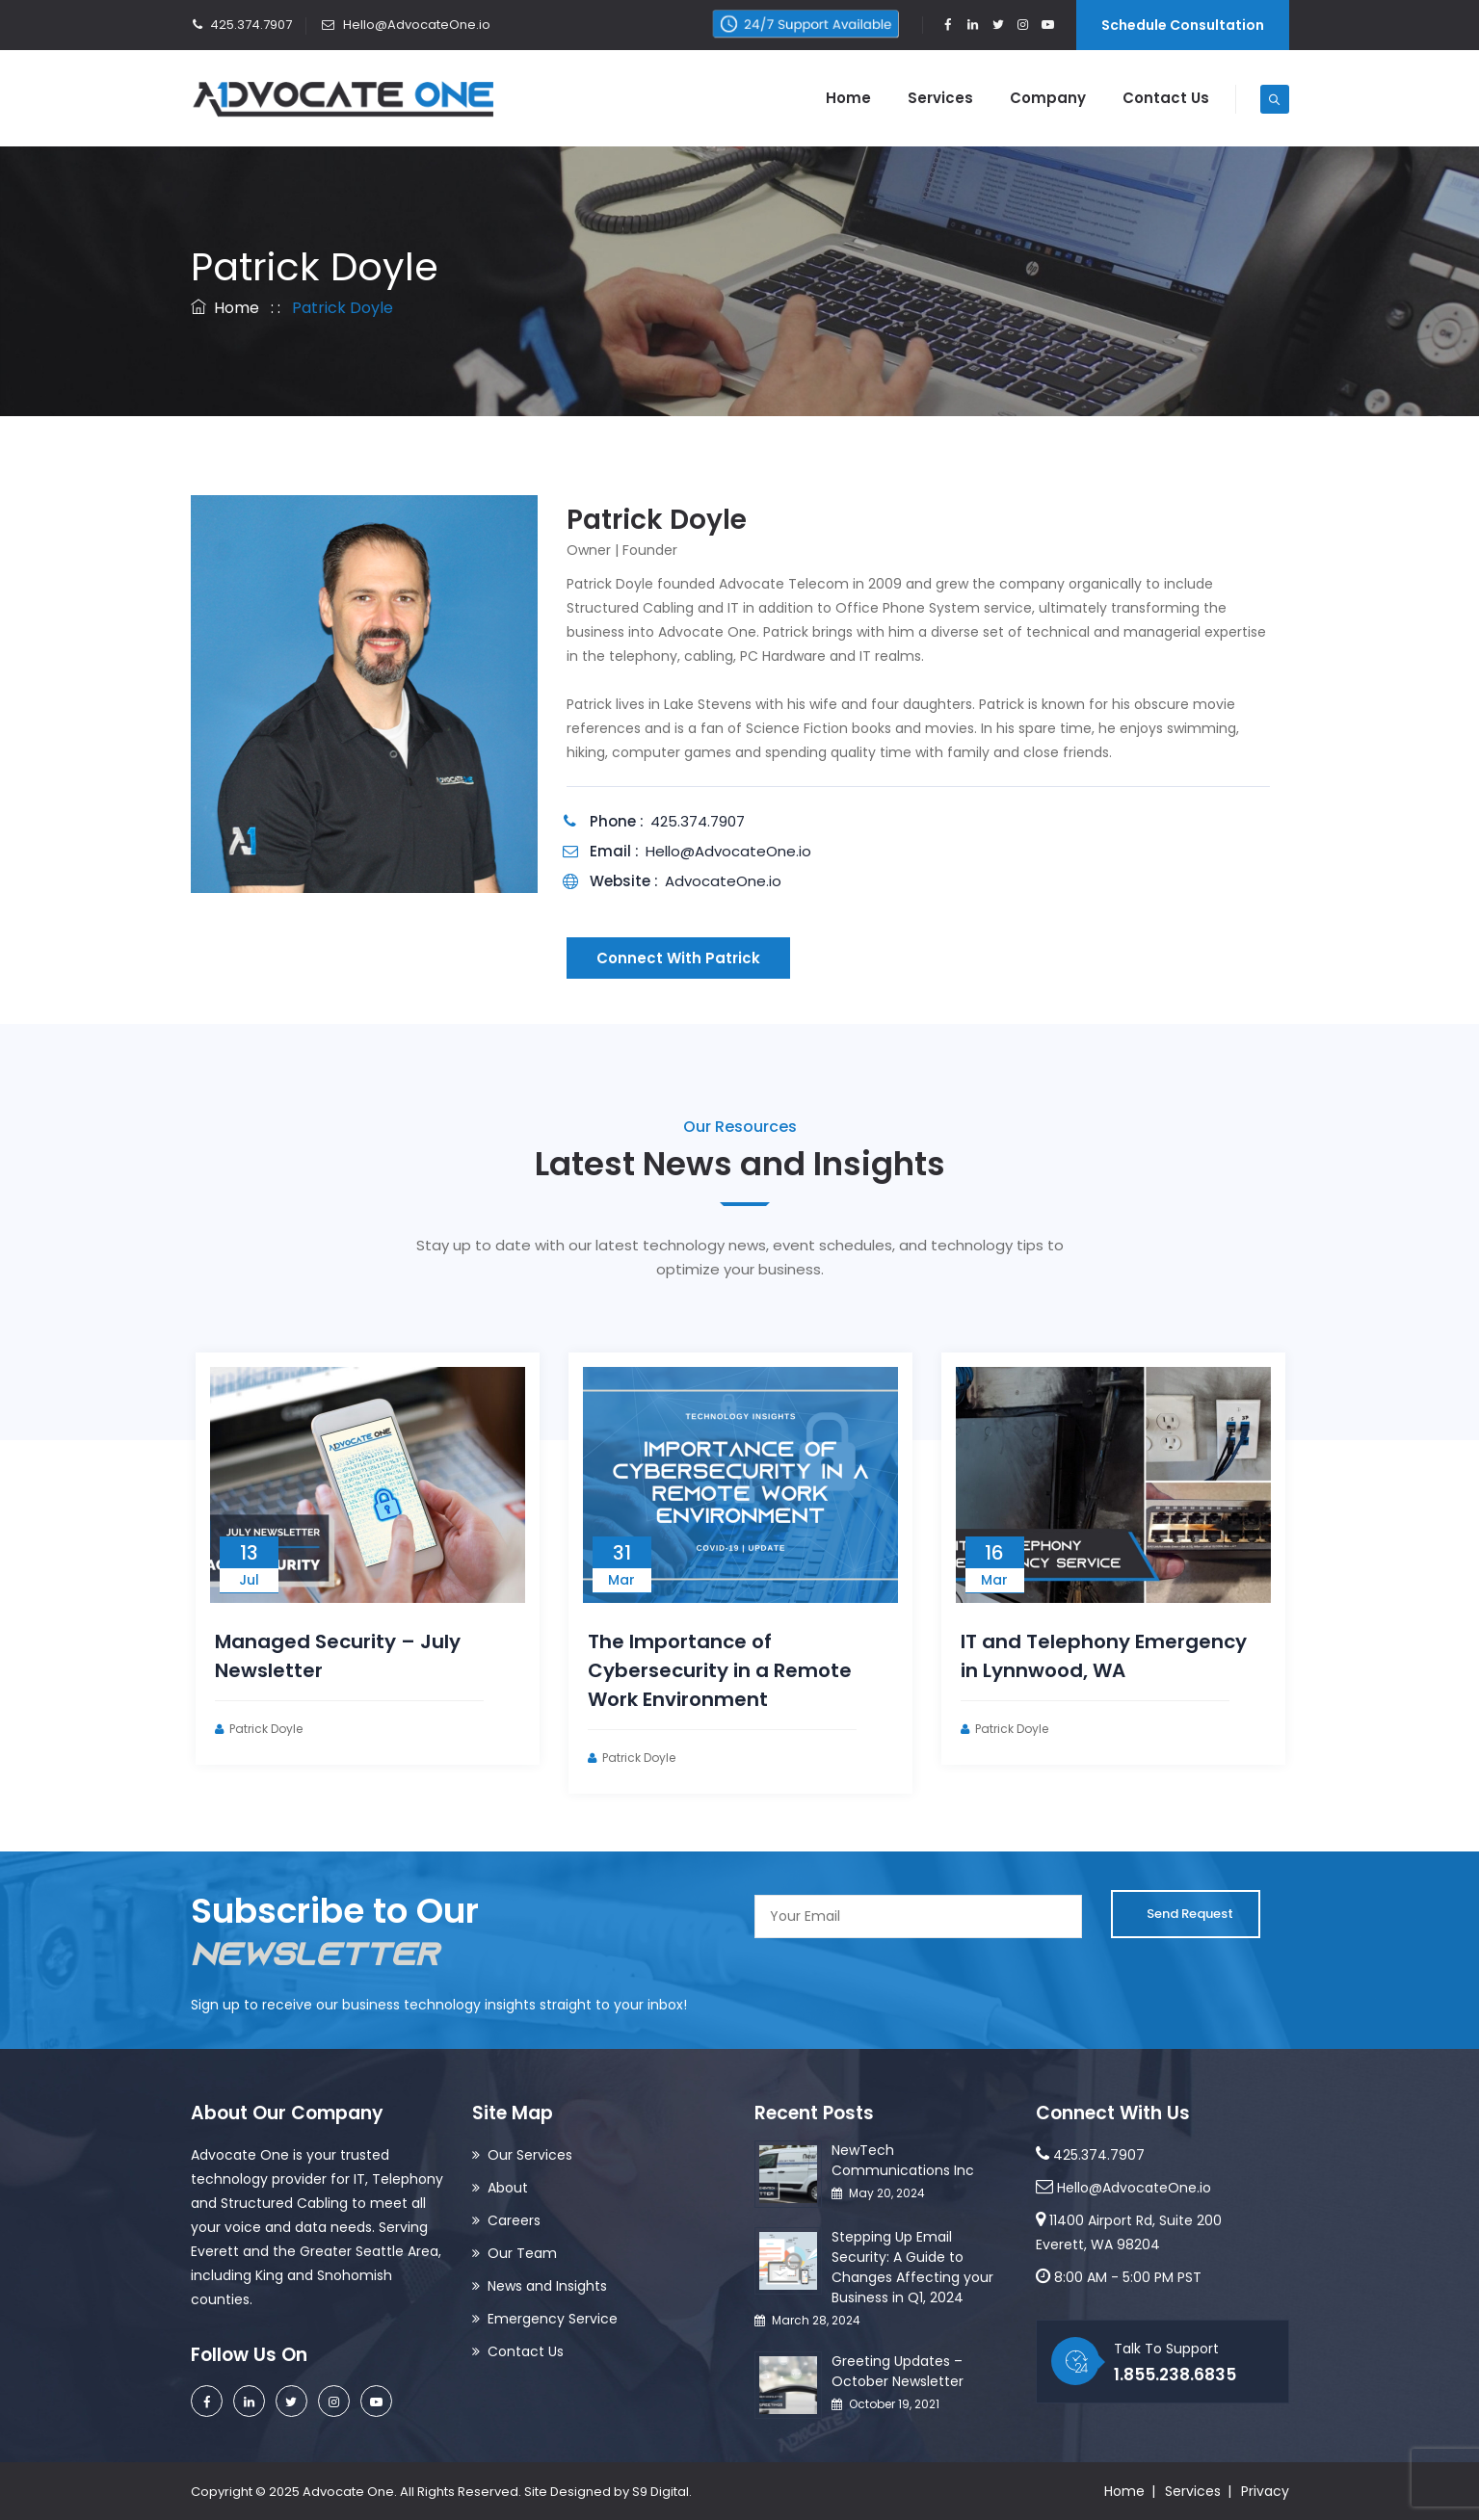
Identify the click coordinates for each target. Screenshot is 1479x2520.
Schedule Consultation (1182, 25)
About (508, 2187)
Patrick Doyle (295, 1728)
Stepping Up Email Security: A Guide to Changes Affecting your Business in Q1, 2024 (912, 2267)
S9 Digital (660, 2491)
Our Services (530, 2155)
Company (1048, 98)
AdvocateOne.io (723, 881)
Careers (514, 2220)
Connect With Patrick (678, 958)
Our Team (522, 2253)
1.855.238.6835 (1175, 2374)
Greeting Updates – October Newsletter (898, 2371)
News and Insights (547, 2286)
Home (848, 98)
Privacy (1265, 2491)
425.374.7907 (241, 24)
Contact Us (1165, 98)
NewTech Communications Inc (903, 2160)
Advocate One (348, 2491)
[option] (397, 1558)
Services (940, 98)
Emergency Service (553, 2318)
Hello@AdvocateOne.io (405, 24)
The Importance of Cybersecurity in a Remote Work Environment (750, 1670)
